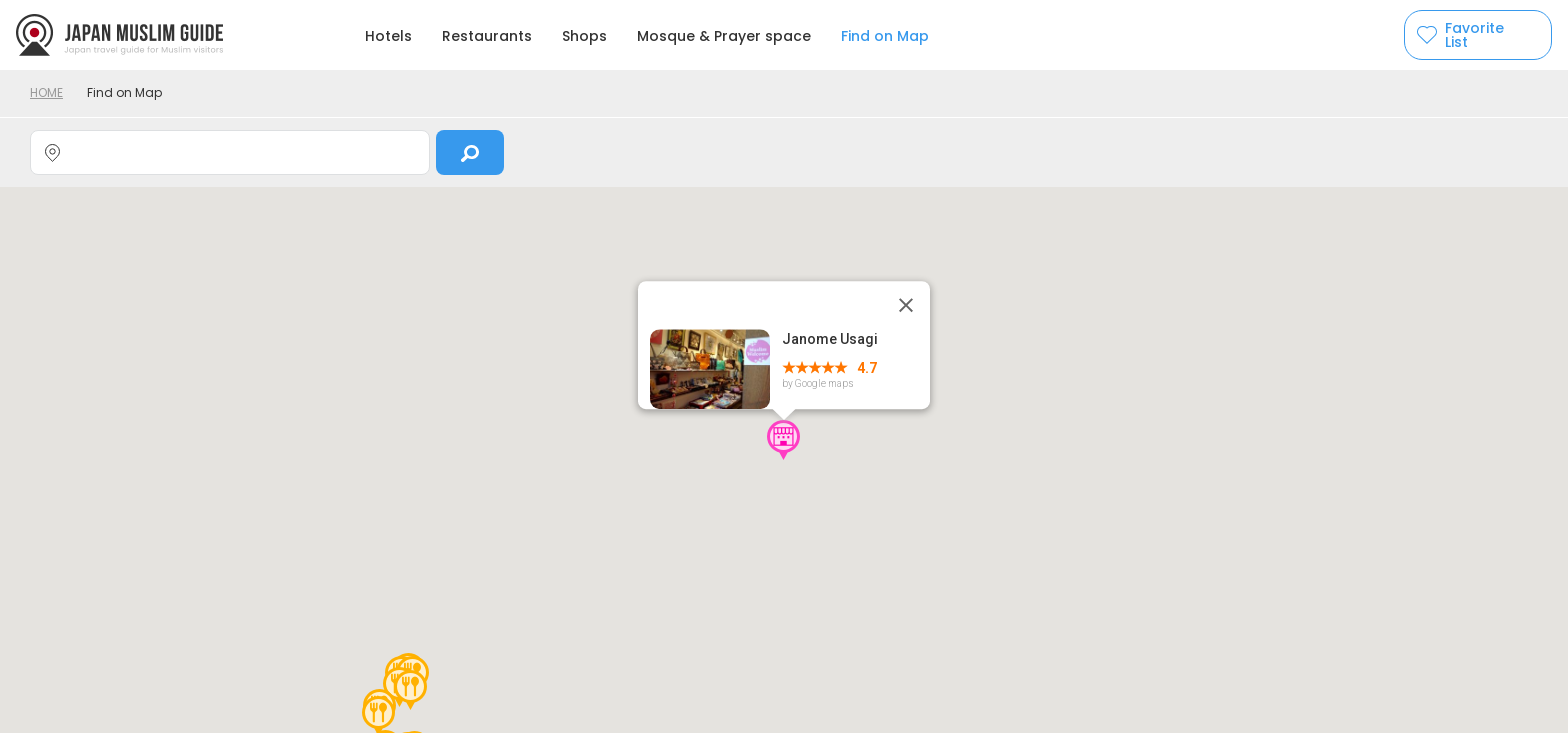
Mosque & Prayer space (724, 36)
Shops (584, 36)
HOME (46, 92)
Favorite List (1474, 35)
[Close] (906, 305)
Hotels (388, 36)
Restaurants (487, 36)
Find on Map (885, 36)
